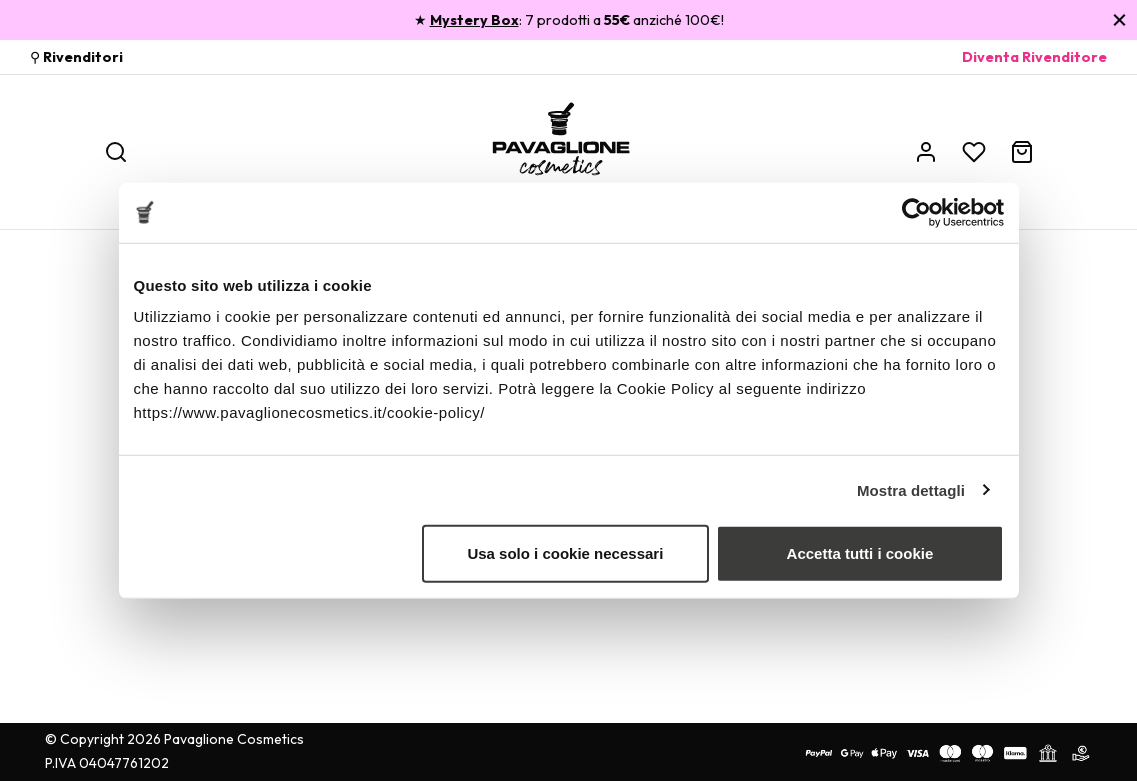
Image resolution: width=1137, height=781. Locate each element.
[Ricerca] (116, 152)
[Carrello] (1022, 152)
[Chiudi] (1119, 19)
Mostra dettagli (911, 489)
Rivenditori (83, 57)
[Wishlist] (974, 152)
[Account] (926, 152)
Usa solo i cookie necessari (565, 553)
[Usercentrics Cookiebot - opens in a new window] (916, 212)
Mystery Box (474, 20)
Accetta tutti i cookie (860, 553)
